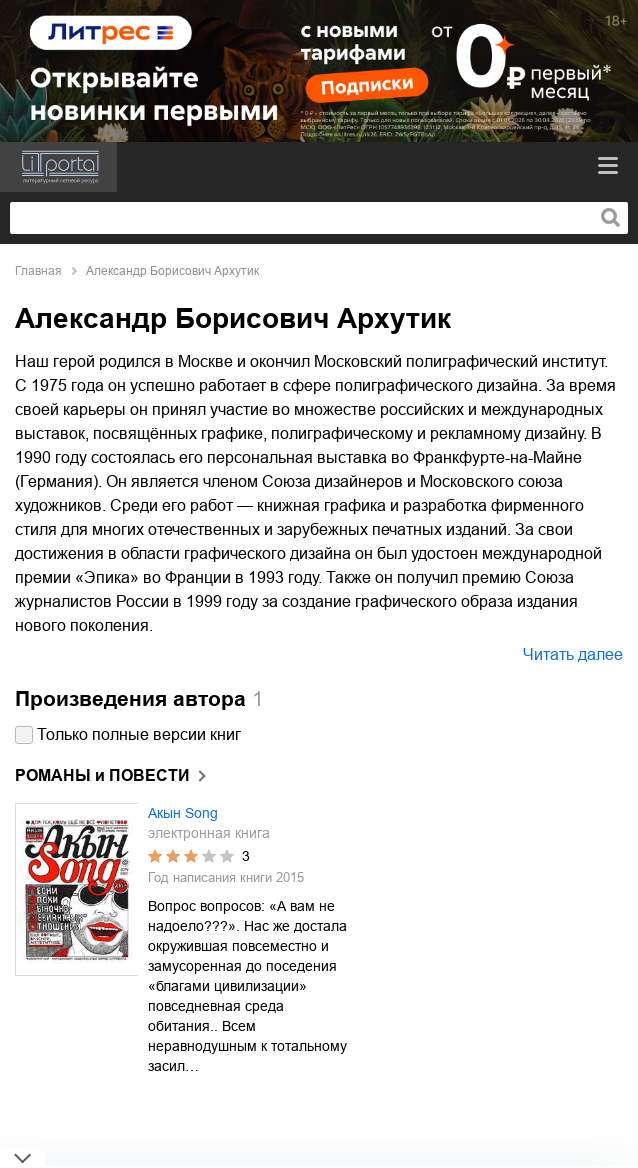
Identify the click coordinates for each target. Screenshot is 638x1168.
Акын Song (183, 813)
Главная (38, 271)
